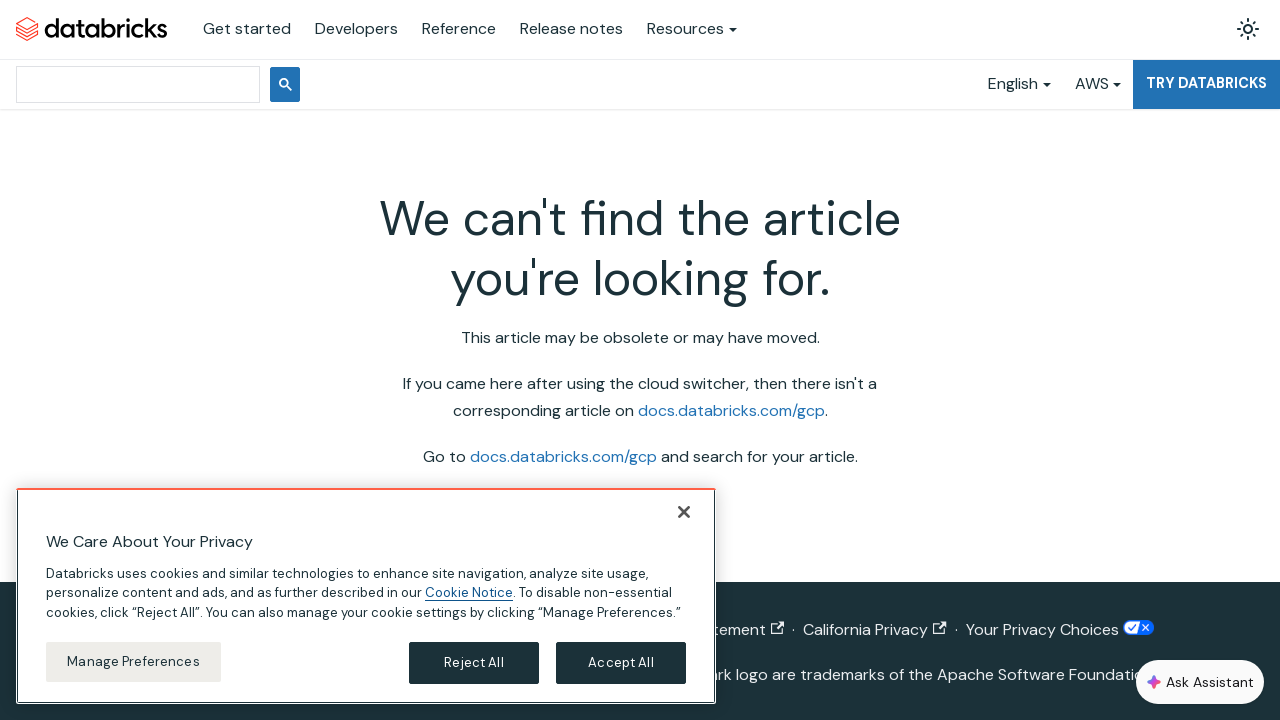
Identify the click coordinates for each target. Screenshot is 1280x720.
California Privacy (874, 629)
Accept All (620, 662)
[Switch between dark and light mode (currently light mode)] (1248, 29)
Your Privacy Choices (1060, 629)
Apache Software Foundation (1045, 674)
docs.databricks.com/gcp (731, 410)
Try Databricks (1206, 83)
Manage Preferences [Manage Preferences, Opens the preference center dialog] (133, 661)
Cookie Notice (469, 592)
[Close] (684, 512)
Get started (247, 28)
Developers (356, 28)
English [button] (1013, 83)
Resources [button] (685, 28)
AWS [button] (1092, 83)
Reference (459, 28)
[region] (366, 596)
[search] (136, 84)
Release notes (571, 28)
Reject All (473, 662)
